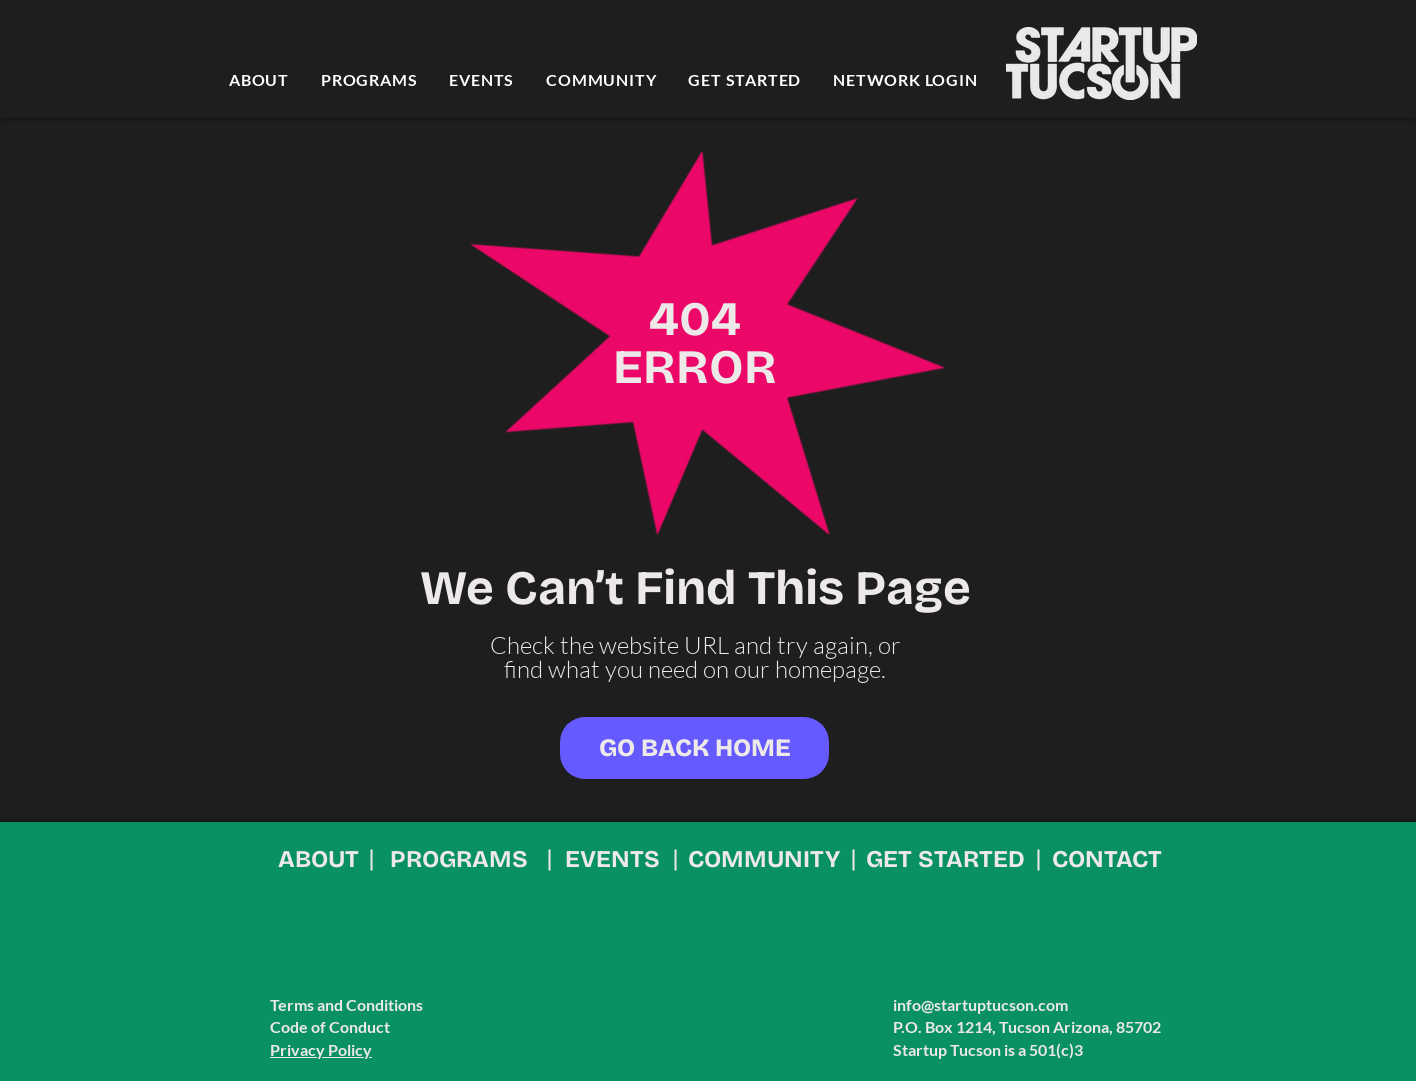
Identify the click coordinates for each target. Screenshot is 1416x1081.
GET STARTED (945, 859)
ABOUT (318, 859)
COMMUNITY (764, 859)
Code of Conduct (330, 1026)
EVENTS (612, 859)
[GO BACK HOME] (694, 748)
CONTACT (1107, 859)
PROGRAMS (459, 859)
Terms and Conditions (346, 1004)
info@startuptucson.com (980, 1004)
